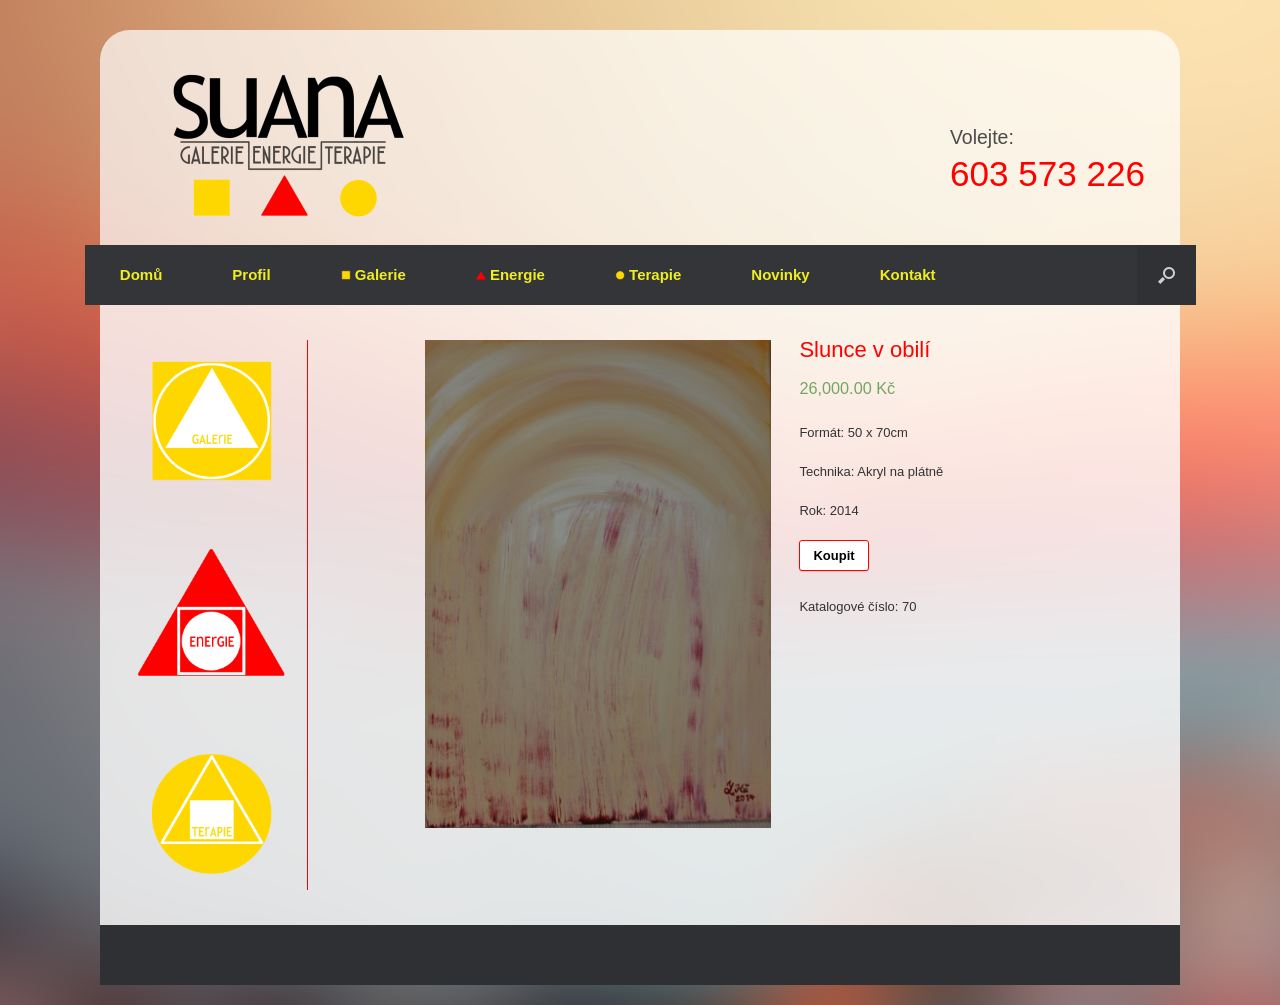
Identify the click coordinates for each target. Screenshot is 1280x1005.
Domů (141, 274)
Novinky (780, 274)
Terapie (648, 274)
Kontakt (908, 274)
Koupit (833, 555)
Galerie (373, 274)
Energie (510, 274)
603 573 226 (1047, 173)
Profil (251, 274)
